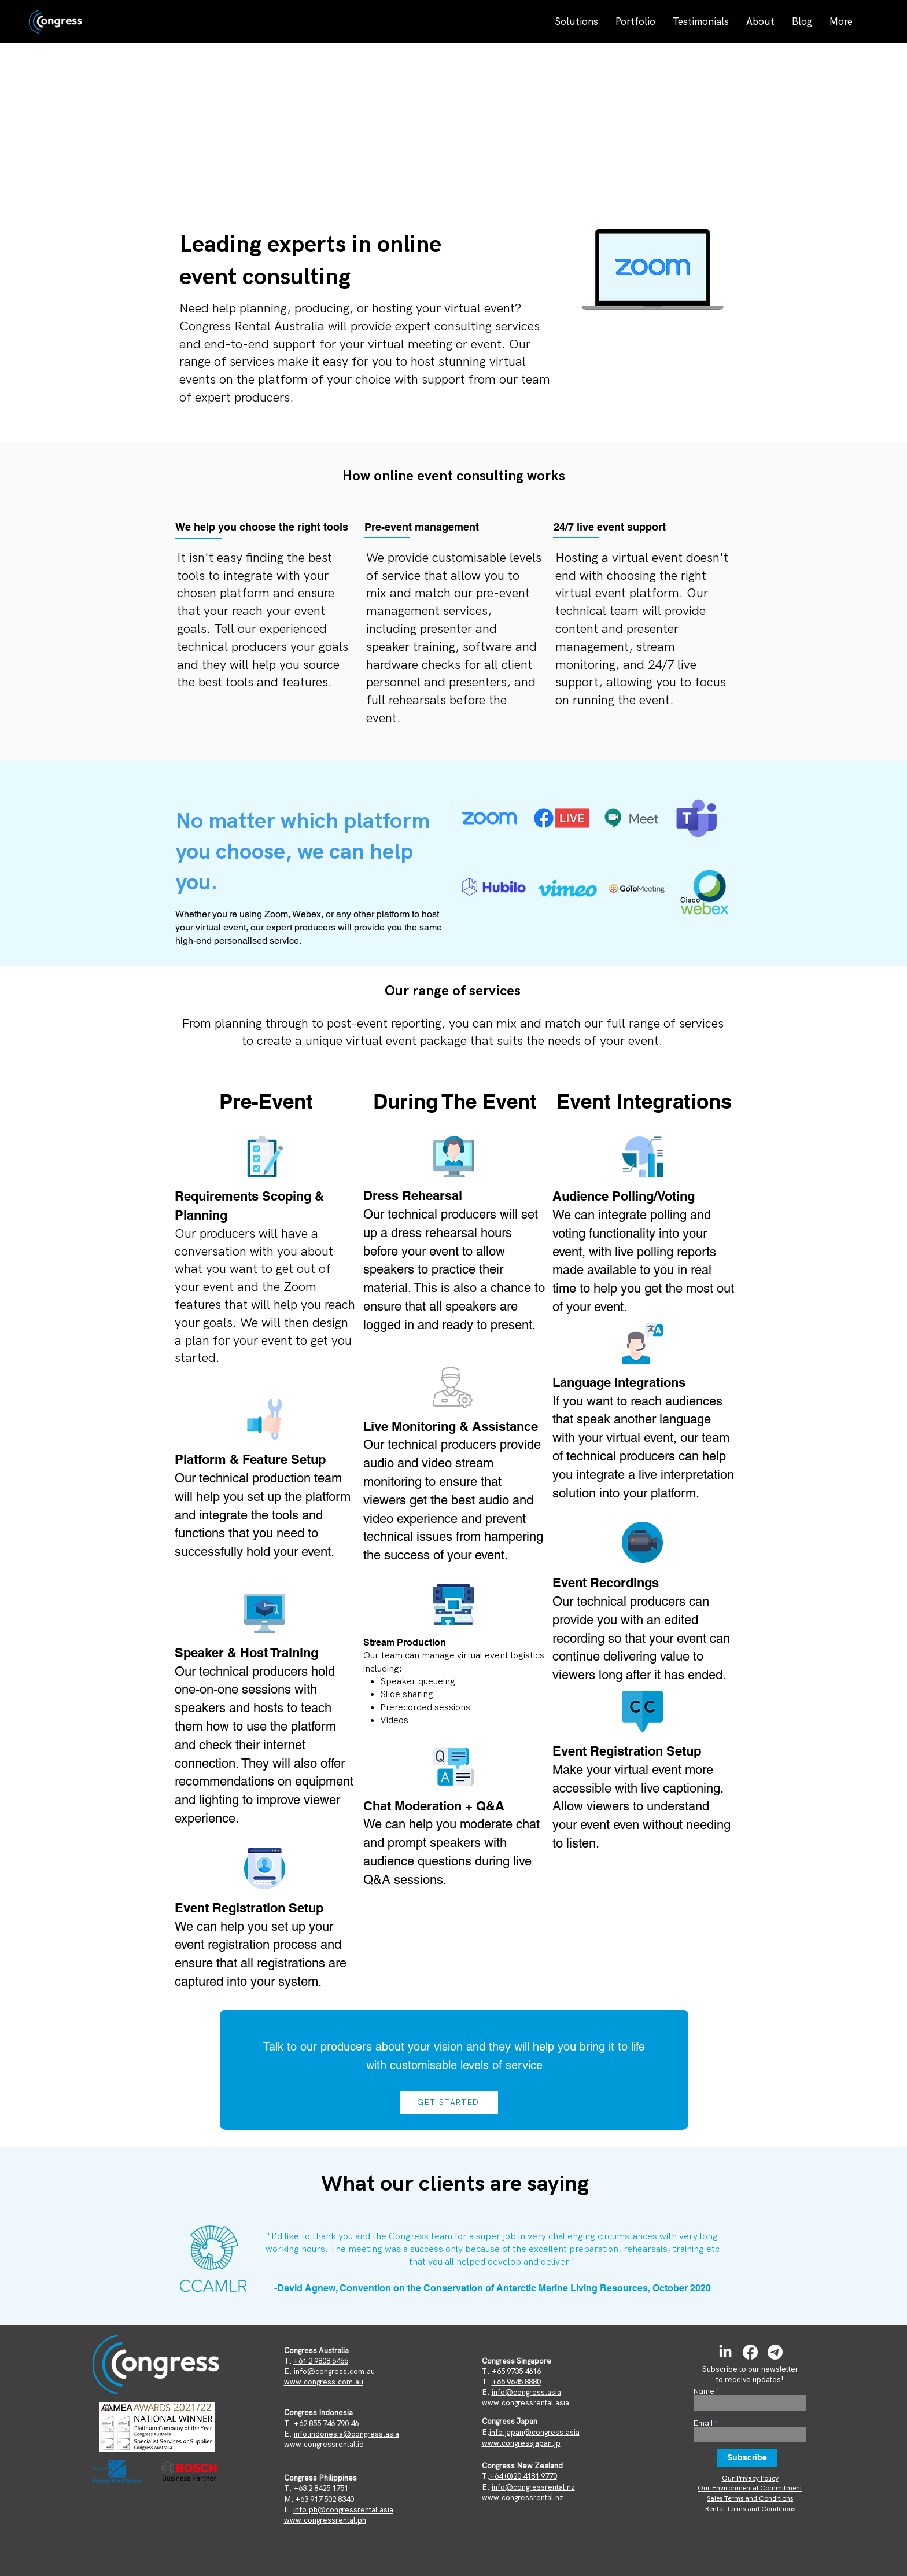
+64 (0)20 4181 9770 (523, 2476)
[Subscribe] (747, 2458)
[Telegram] (775, 2352)
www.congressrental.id (324, 2444)
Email (703, 2423)
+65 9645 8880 (516, 2382)
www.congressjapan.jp (521, 2443)
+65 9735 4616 (516, 2371)
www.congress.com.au (323, 2382)
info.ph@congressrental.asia (343, 2510)
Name (704, 2391)
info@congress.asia (526, 2392)
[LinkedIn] (725, 2352)
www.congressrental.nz (522, 2498)
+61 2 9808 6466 (320, 2361)
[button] (576, 21)
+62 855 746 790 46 (326, 2423)
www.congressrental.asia (525, 2403)
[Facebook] (750, 2352)
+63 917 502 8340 (324, 2499)
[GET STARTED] (449, 2102)
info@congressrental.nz (533, 2487)
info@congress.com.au (334, 2371)
